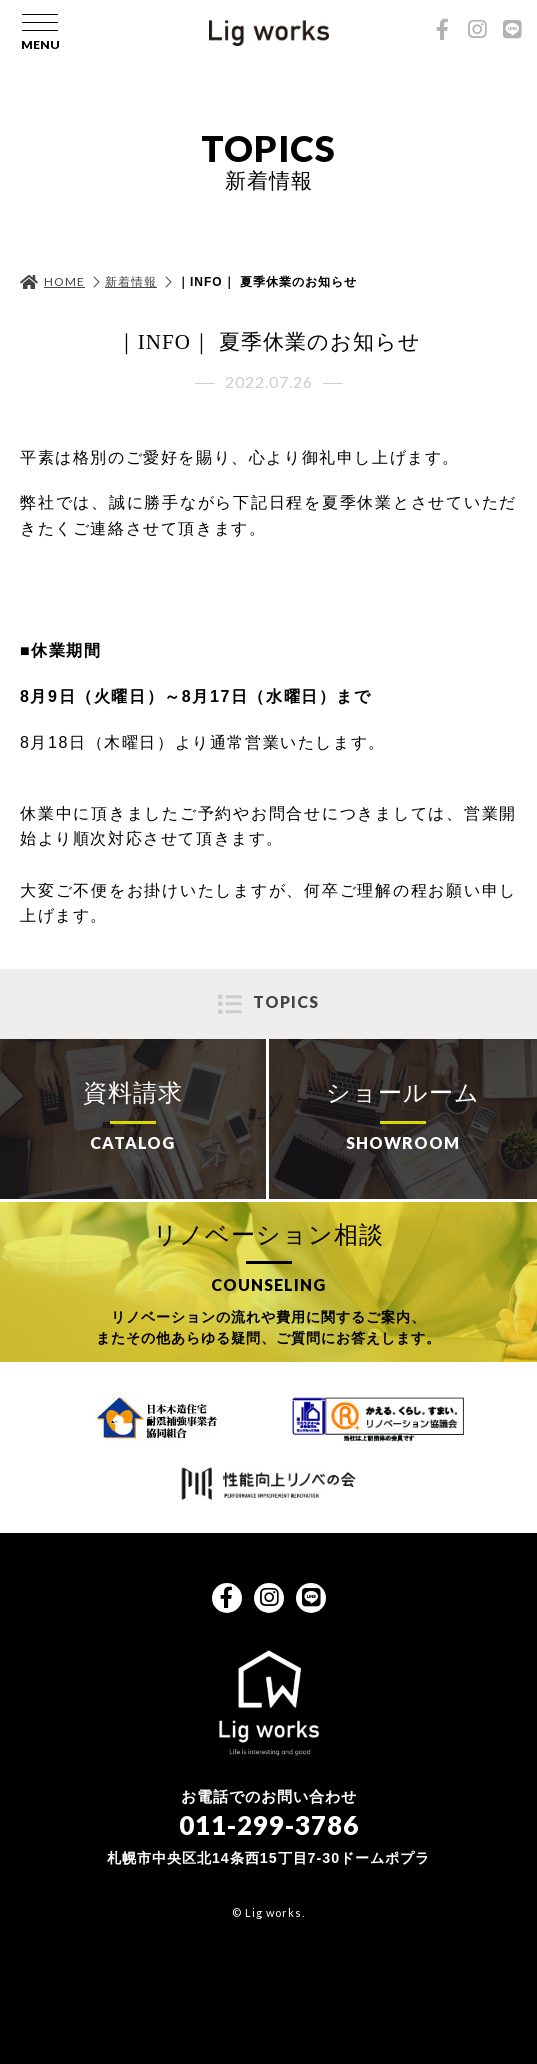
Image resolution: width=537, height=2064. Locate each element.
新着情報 (131, 282)
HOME (64, 281)
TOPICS (286, 1001)
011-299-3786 (269, 1825)
